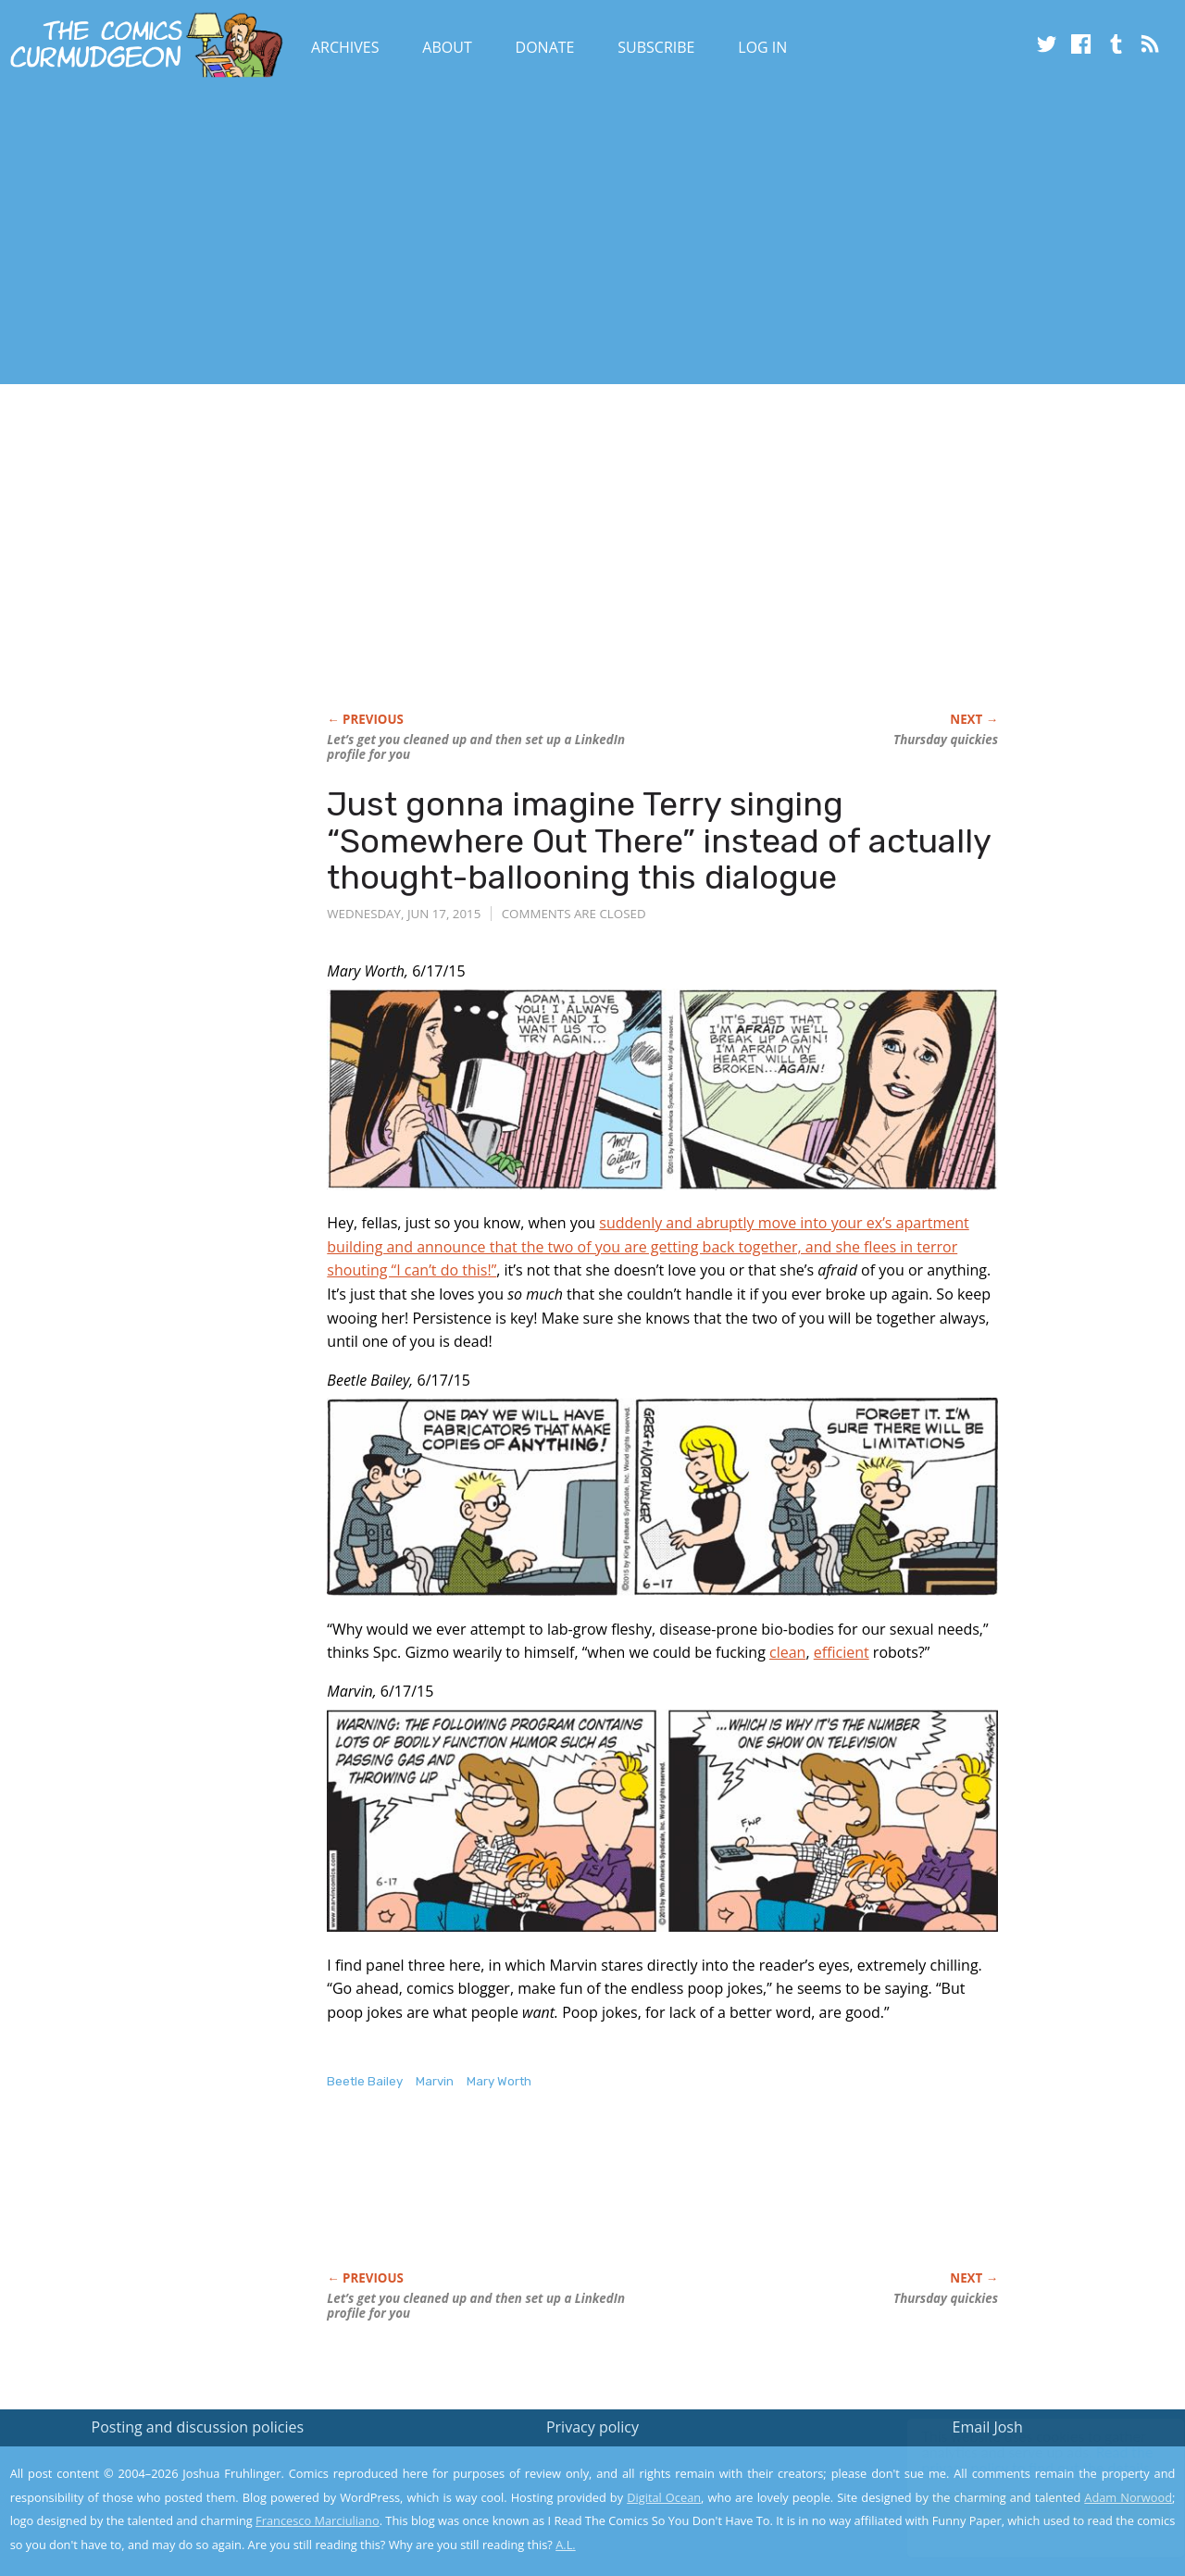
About (446, 47)
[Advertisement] (337, 234)
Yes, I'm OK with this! (1028, 2507)
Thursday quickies (945, 739)
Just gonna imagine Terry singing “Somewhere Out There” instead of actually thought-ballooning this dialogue (659, 840)
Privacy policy (592, 2427)
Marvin (435, 2081)
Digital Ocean (664, 2497)
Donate (545, 47)
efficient (841, 1652)
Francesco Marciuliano (318, 2520)
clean (787, 1652)
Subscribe (655, 47)
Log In (762, 47)
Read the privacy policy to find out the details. (1020, 2460)
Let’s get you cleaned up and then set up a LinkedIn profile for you (476, 747)
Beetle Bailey (365, 2081)
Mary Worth (499, 2081)
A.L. (565, 2544)
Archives (345, 47)
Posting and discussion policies (198, 2427)
